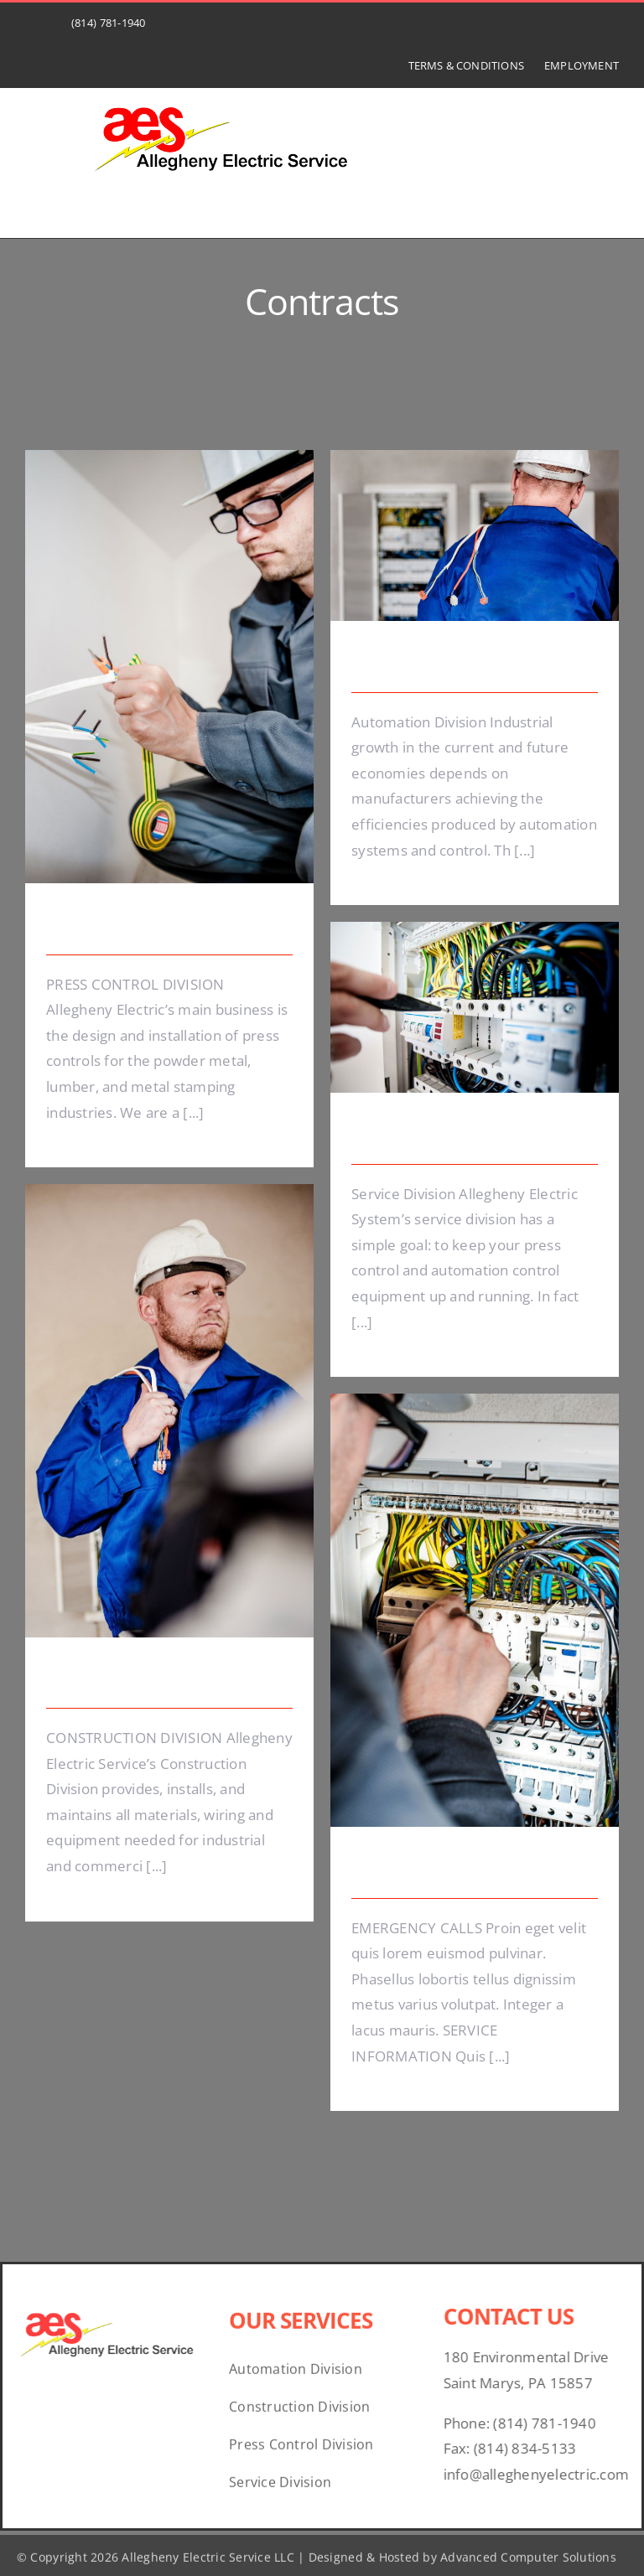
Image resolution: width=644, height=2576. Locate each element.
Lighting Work (407, 1136)
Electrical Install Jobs (127, 1681)
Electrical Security (422, 664)
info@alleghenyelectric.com (544, 2474)
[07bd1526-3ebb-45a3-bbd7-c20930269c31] (223, 97)
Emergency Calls (418, 1870)
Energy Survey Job (119, 926)
